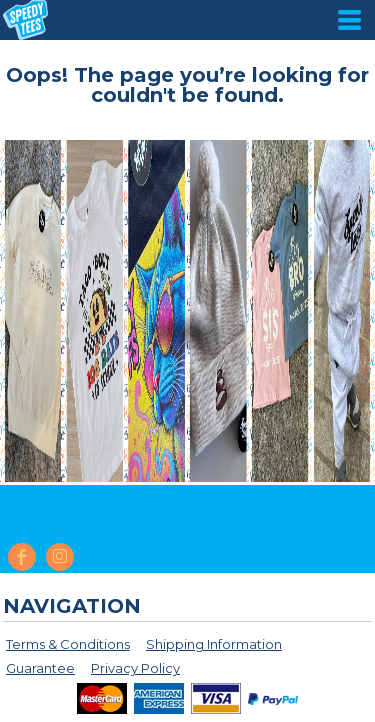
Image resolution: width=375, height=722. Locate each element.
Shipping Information (214, 644)
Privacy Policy (135, 668)
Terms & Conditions (68, 644)
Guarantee (40, 668)
